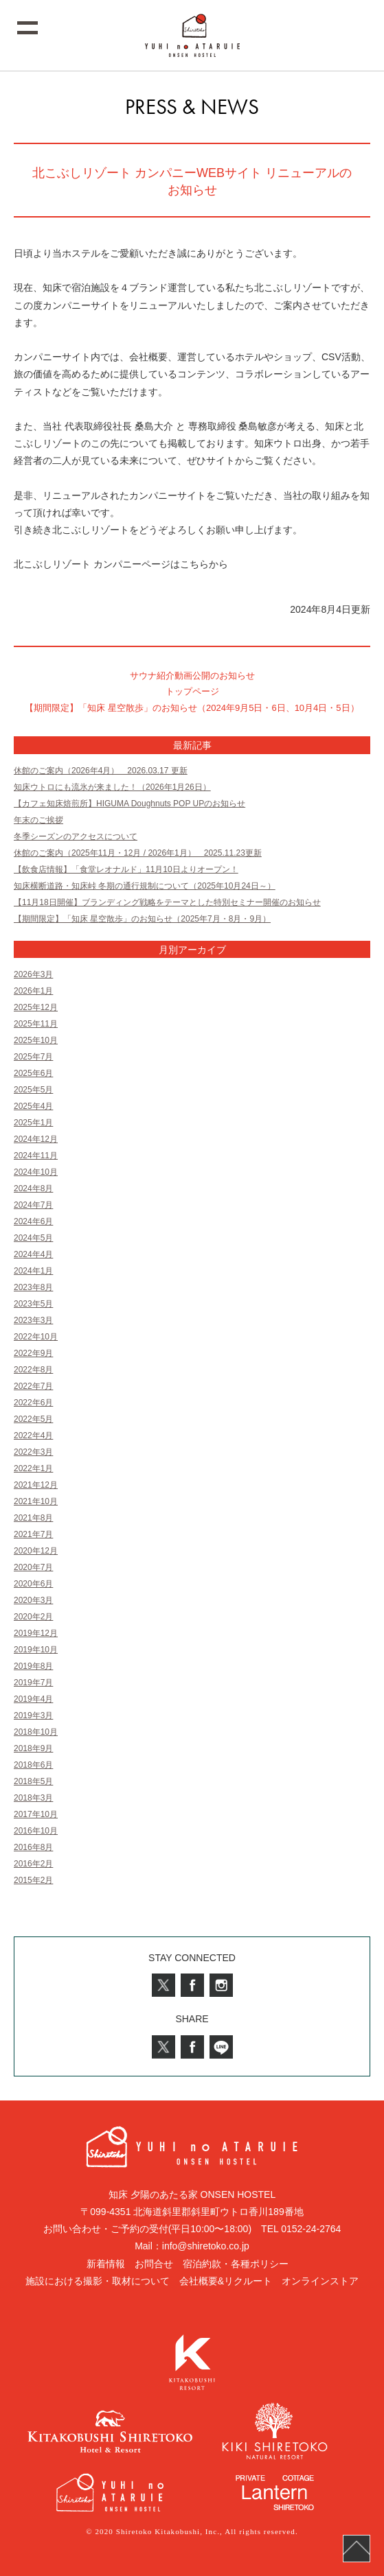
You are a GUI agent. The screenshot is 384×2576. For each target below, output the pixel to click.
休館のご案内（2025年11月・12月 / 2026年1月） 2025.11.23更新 (138, 853)
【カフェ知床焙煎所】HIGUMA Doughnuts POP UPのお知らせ (129, 803)
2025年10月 (36, 1040)
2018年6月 (33, 1765)
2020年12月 (36, 1551)
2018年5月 (33, 1781)
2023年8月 (33, 1287)
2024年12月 (36, 1139)
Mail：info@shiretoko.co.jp (192, 2245)
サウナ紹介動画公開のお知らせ (192, 675)
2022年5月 (33, 1419)
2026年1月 (33, 991)
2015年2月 (33, 1880)
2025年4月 (33, 1106)
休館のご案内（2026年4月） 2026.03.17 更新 (101, 770)
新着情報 (106, 2263)
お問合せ (154, 2263)
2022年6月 (33, 1402)
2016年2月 (33, 1864)
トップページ (192, 691)
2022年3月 (33, 1452)
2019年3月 (33, 1715)
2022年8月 (33, 1369)
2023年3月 (33, 1320)
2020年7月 (33, 1567)
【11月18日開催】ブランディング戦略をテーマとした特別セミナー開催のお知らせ (167, 902)
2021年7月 (33, 1534)
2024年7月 (33, 1205)
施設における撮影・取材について (97, 2280)
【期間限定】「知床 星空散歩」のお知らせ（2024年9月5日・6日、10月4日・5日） (192, 708)
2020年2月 (33, 1616)
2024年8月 (33, 1188)
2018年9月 (33, 1748)
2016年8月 (33, 1847)
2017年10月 (36, 1814)
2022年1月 (33, 1468)
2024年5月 (33, 1238)
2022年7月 (33, 1386)
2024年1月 (33, 1271)
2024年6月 (33, 1221)
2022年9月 (33, 1353)
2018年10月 (36, 1732)
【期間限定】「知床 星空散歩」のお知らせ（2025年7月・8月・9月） (142, 919)
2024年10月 (36, 1172)
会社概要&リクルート (225, 2280)
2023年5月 (33, 1304)
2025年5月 (33, 1089)
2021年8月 (33, 1518)
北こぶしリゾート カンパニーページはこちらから (121, 564)
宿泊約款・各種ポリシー (236, 2263)
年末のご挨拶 (38, 820)
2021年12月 (36, 1485)
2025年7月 (33, 1057)
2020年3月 (33, 1600)
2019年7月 (33, 1682)
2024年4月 (33, 1254)
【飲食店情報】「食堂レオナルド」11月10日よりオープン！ (126, 869)
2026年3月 (33, 974)
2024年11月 (36, 1155)
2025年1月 (33, 1122)
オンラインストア (320, 2280)
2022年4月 (33, 1435)
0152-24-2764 (311, 2228)
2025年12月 (36, 1007)
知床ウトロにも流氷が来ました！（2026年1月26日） (112, 787)
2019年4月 (33, 1699)
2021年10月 (36, 1501)
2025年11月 (36, 1024)
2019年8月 (33, 1666)
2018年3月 (33, 1798)
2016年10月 (36, 1831)
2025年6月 (33, 1073)
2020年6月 (33, 1584)
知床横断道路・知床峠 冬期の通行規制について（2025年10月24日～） (144, 886)
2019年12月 (36, 1633)
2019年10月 (36, 1649)
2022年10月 (36, 1337)
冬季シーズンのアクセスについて (75, 836)
